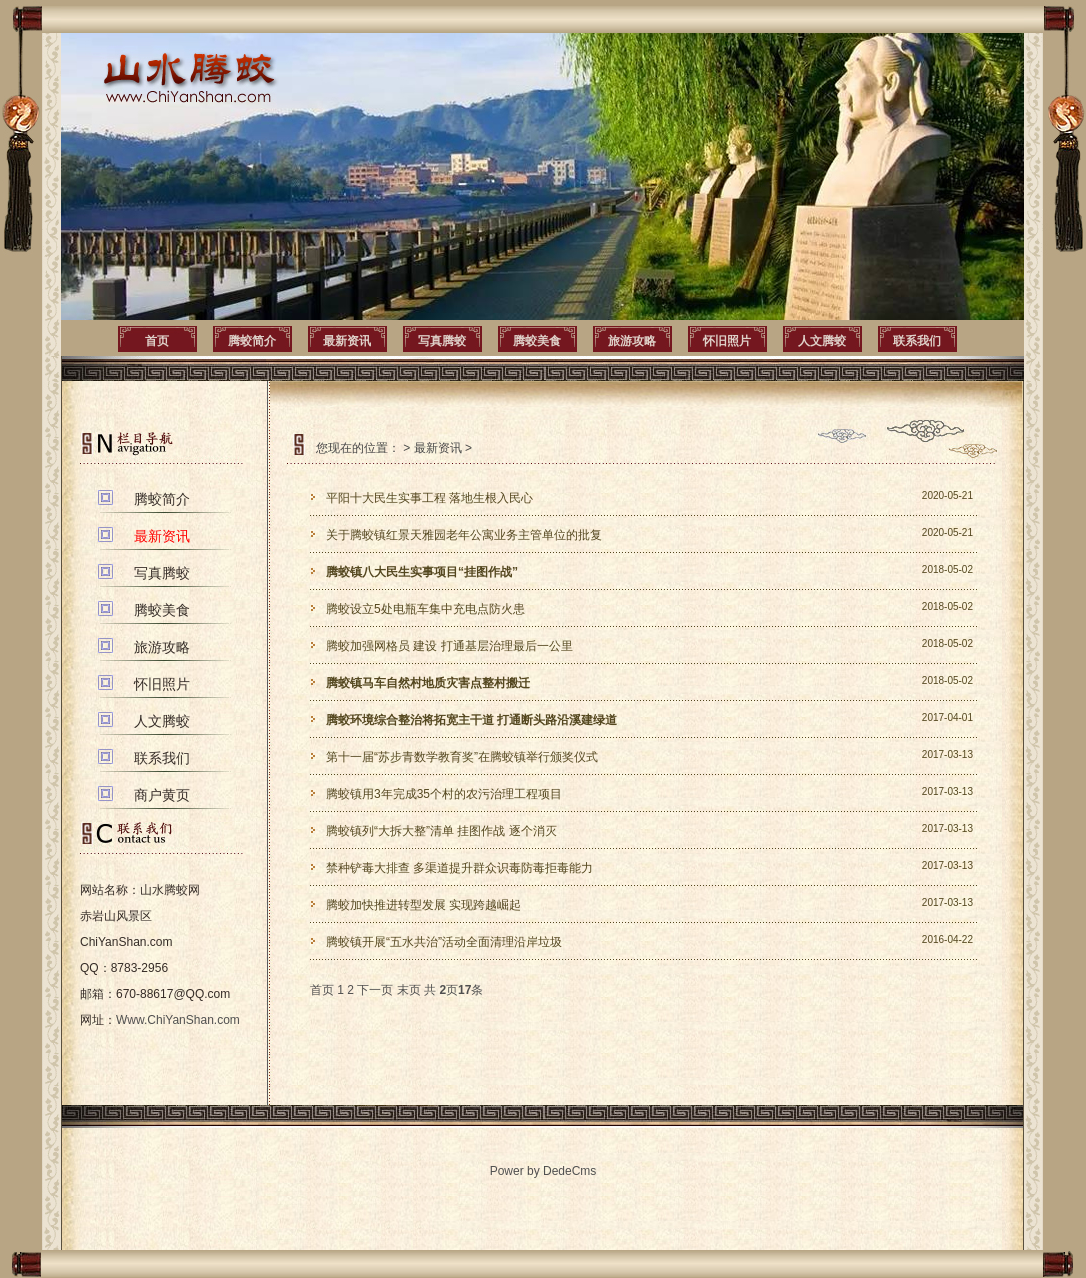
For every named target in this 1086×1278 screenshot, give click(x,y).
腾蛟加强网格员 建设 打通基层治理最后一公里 (449, 646)
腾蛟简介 (252, 341)
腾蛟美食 (537, 341)
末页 (409, 990)
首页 (157, 341)
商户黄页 (162, 795)
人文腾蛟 (822, 341)
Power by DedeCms (543, 1171)
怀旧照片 (727, 341)
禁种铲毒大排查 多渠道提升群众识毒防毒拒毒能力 (459, 868)
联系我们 (917, 341)
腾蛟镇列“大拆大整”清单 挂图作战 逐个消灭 (441, 831)
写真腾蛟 (442, 341)
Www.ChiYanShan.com (178, 1020)
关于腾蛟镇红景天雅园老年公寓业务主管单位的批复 (464, 535)
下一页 (375, 990)
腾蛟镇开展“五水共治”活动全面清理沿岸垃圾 (444, 942)
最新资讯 (347, 341)
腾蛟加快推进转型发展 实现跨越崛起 (423, 905)
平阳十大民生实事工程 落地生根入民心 (429, 498)
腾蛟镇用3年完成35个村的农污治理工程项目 (444, 794)
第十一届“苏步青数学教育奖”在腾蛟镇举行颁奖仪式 (462, 757)
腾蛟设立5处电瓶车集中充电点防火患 (425, 609)
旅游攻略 (632, 341)
